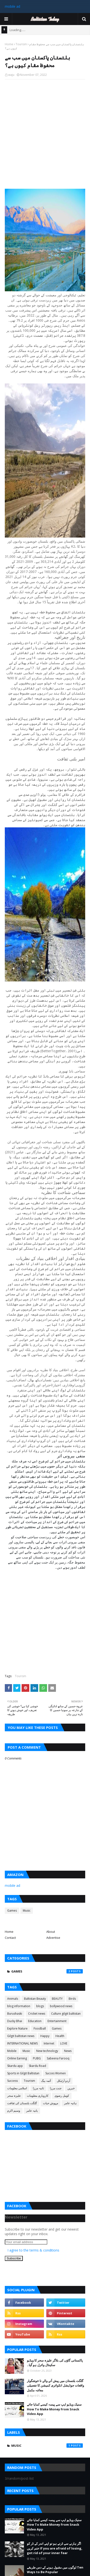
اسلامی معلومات (17, 2088)
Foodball (40, 2028)
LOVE (63, 2043)
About (50, 1931)
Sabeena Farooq (58, 2058)
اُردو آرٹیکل (63, 2081)
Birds (72, 1999)
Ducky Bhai (14, 2021)
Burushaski (14, 2013)
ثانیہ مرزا (38, 2088)
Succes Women (55, 2073)
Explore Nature (17, 2028)
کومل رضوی (61, 2096)
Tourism (21, 44)
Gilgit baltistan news (20, 2036)
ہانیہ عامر (70, 2103)
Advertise (53, 1937)
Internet (49, 2043)
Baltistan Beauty (35, 1999)
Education (35, 2021)
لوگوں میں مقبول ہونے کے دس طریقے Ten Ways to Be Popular (55, 2569)
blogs (40, 2006)
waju (11, 75)
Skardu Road (37, 2066)
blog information (18, 2006)
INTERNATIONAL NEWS (22, 2043)
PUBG (37, 2058)
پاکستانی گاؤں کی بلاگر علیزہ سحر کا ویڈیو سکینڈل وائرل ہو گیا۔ (55, 2362)
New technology (47, 2051)
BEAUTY (57, 1999)
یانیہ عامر (32, 2111)
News (68, 2051)
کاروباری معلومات (37, 2096)
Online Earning (17, 2058)
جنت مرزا (55, 2088)
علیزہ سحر (14, 2096)
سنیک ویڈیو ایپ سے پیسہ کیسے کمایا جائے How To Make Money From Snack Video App (54, 2409)
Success (12, 2081)
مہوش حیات (50, 2103)
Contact (10, 1937)
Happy (44, 2036)
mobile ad (12, 6)
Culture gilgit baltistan (66, 2013)
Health (59, 2036)
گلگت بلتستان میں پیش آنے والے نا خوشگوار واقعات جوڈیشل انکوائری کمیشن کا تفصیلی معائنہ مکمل (55, 2385)
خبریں (71, 2088)
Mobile (12, 2051)
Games (12, 1910)
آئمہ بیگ (46, 2081)
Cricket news (36, 2013)
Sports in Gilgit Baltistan (23, 2073)
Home (9, 44)
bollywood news (61, 2006)
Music (26, 1910)
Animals (12, 1999)
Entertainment (57, 2021)
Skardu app (15, 2066)
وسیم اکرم (13, 2111)
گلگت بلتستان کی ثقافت (22, 2103)
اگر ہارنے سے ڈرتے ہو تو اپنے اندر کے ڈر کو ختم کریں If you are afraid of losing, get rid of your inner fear (54, 2548)
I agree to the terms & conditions (33, 2250)
